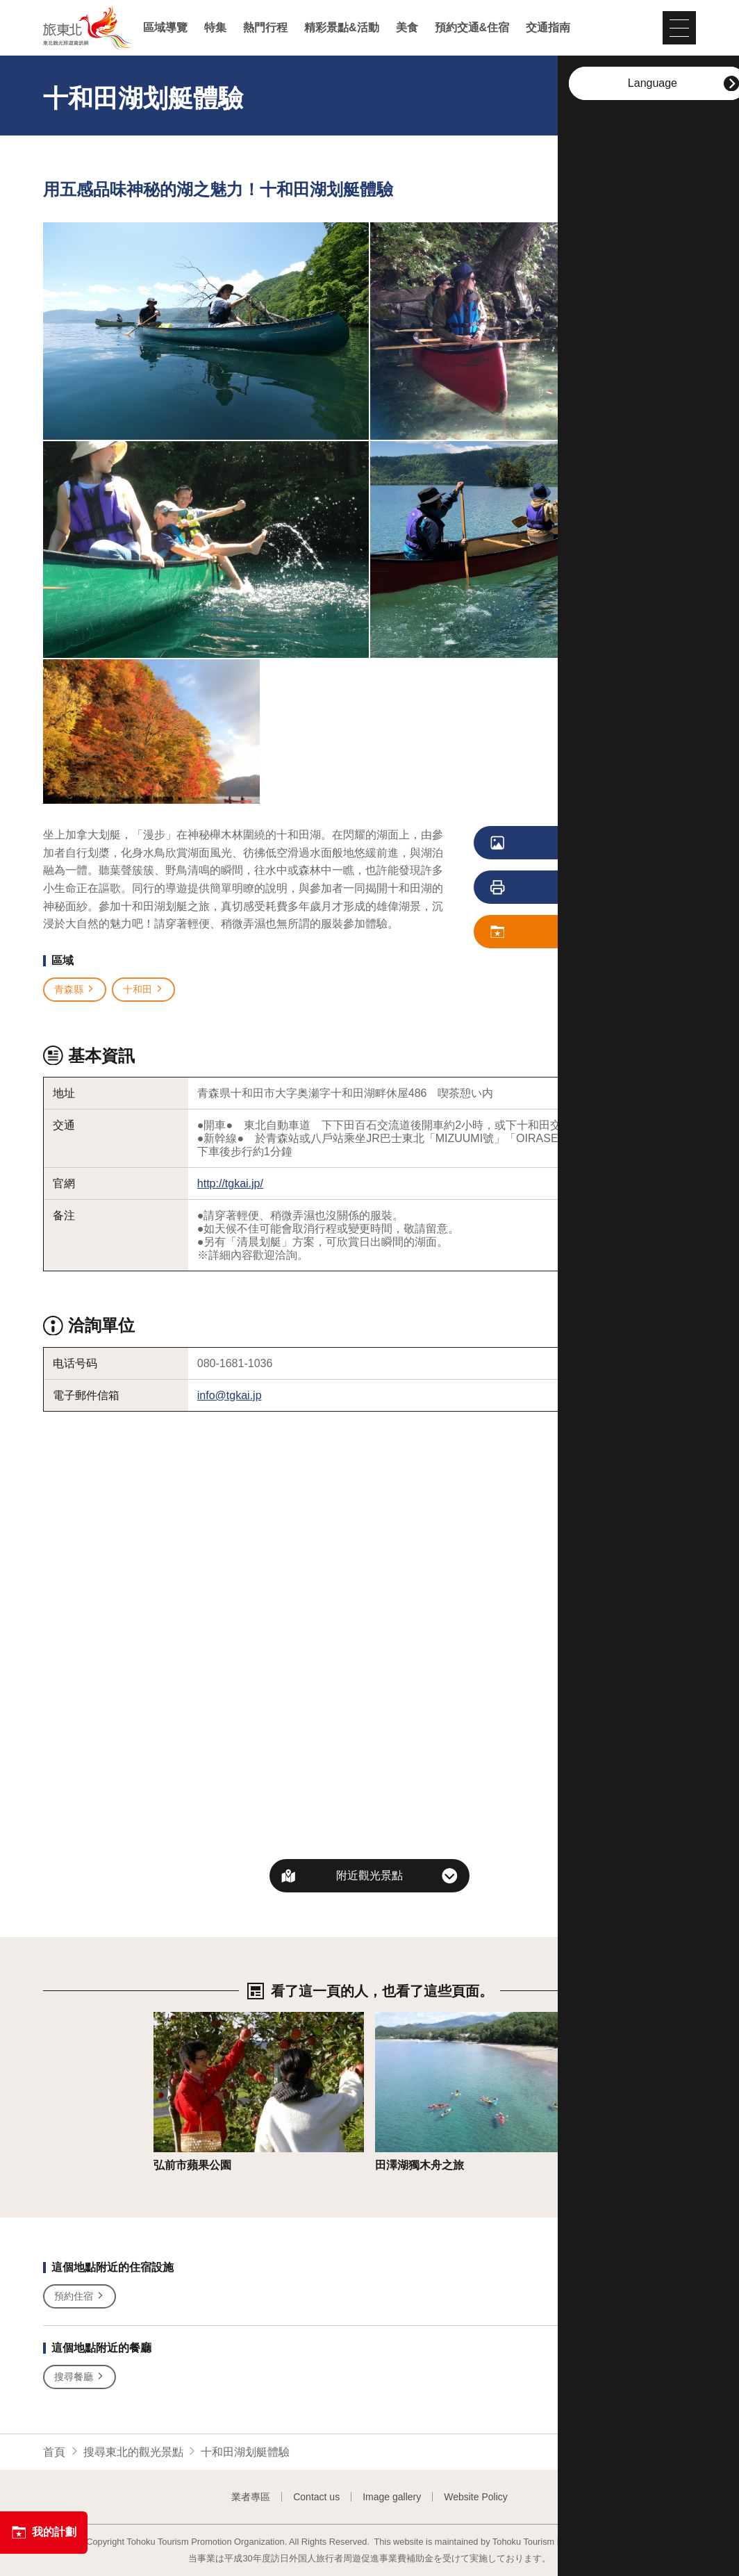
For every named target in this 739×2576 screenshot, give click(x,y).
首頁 (54, 2452)
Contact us (316, 2497)
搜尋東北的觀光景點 (133, 2452)
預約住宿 (79, 2296)
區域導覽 (165, 27)
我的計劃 (43, 2532)
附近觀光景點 (369, 1875)
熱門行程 (265, 27)
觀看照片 (554, 843)
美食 (407, 27)
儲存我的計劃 (559, 932)
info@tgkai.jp (229, 1395)
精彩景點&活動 (341, 27)
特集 (215, 27)
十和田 (143, 990)
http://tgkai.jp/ (230, 1183)
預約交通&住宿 (472, 27)
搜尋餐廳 (79, 2377)
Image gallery (392, 2497)
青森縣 (74, 990)
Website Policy (476, 2497)
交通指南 (548, 27)
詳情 (164, 2018)
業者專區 (250, 2497)
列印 (548, 888)
